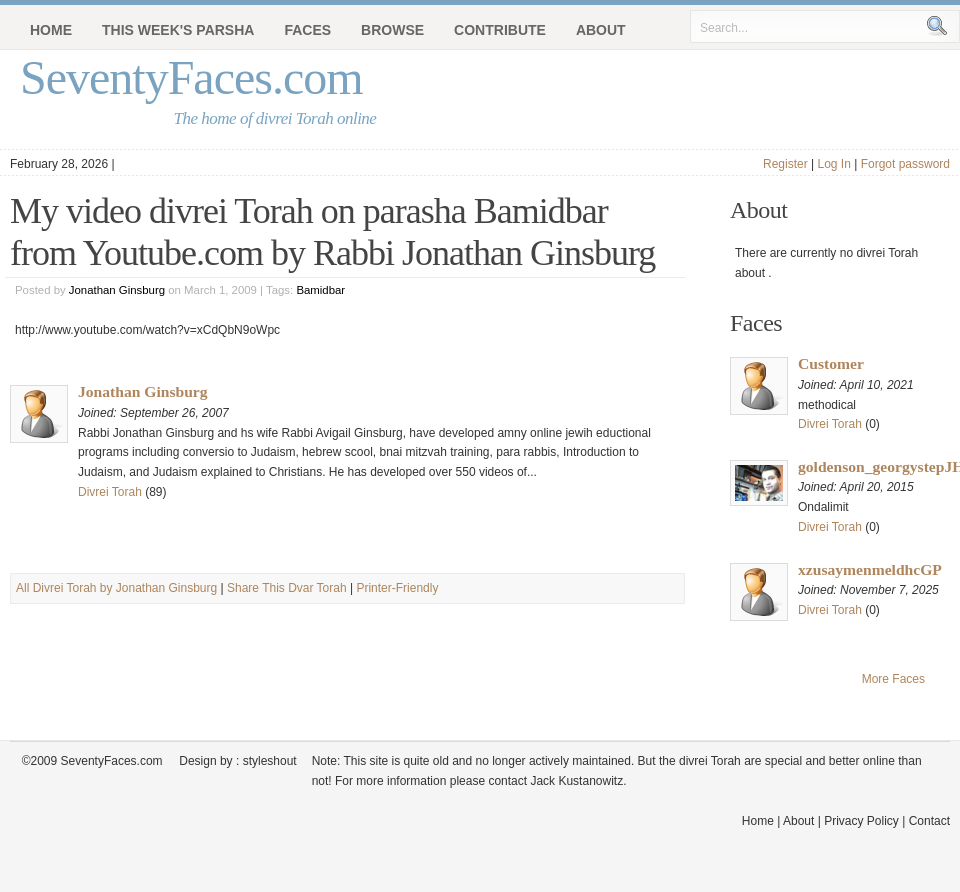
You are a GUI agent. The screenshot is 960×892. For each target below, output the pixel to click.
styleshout (270, 761)
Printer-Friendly (397, 588)
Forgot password (905, 164)
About (601, 30)
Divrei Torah (110, 492)
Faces (307, 30)
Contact (929, 821)
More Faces (893, 679)
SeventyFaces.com (191, 77)
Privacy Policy (861, 821)
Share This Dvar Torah (287, 588)
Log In (833, 164)
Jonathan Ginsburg (117, 290)
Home (51, 30)
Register (785, 164)
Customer (831, 363)
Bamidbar (320, 290)
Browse (392, 30)
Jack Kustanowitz (576, 781)
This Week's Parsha (178, 30)
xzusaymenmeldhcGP (870, 569)
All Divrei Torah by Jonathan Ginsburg (116, 588)
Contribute (500, 30)
